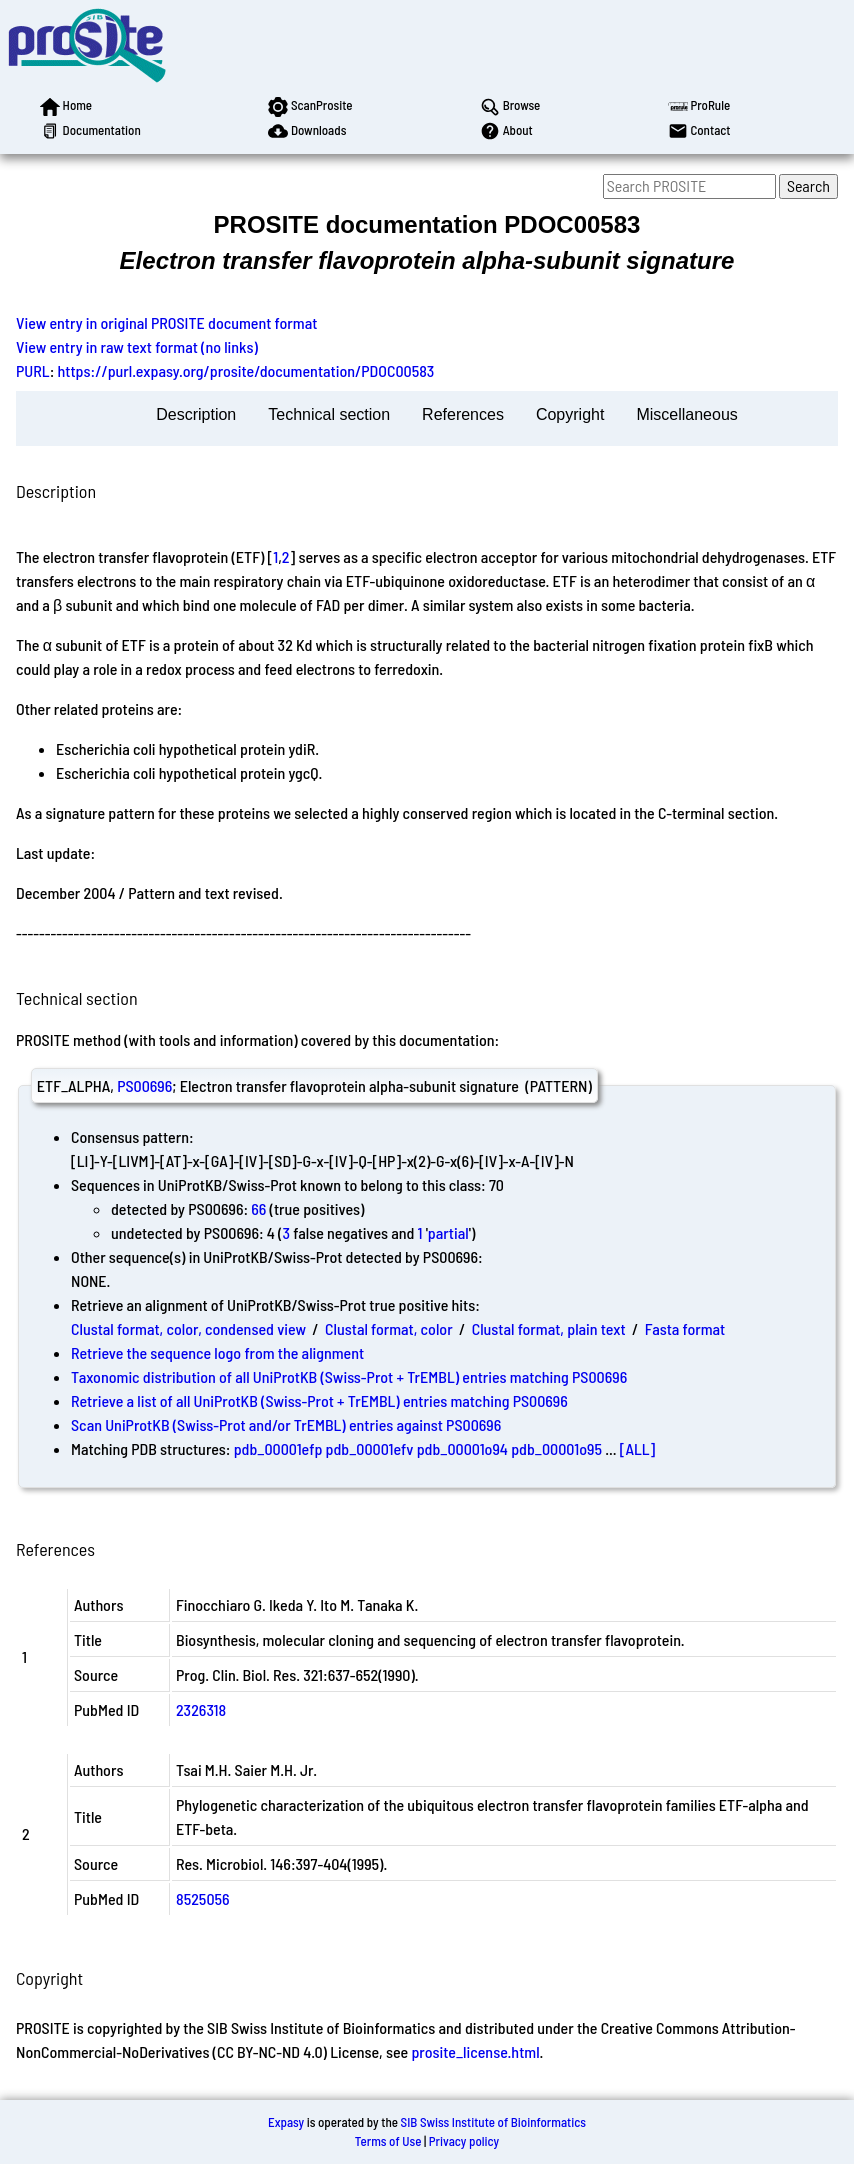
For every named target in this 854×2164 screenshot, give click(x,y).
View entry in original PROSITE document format (166, 322)
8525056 (203, 1898)
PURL (33, 370)
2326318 (201, 1709)
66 (258, 1208)
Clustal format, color (389, 1328)
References (463, 414)
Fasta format (685, 1328)
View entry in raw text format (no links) (137, 346)
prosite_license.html (475, 2051)
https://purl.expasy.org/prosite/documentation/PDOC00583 (246, 370)
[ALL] (638, 1448)
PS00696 (144, 1085)
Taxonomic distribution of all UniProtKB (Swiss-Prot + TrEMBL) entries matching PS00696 (349, 1376)
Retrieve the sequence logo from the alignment (217, 1352)
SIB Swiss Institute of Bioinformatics (493, 2122)
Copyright (570, 414)
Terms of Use (388, 2141)
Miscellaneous (686, 414)
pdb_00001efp (278, 1448)
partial (448, 1232)
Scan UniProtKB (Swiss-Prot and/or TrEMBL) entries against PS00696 (286, 1424)
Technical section (329, 414)
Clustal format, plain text (549, 1328)
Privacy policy (464, 2141)
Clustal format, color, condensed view (188, 1328)
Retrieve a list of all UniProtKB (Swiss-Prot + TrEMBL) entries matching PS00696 (319, 1400)
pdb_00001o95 (556, 1448)
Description (196, 414)
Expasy (286, 2122)
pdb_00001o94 (462, 1448)
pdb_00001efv (370, 1448)
